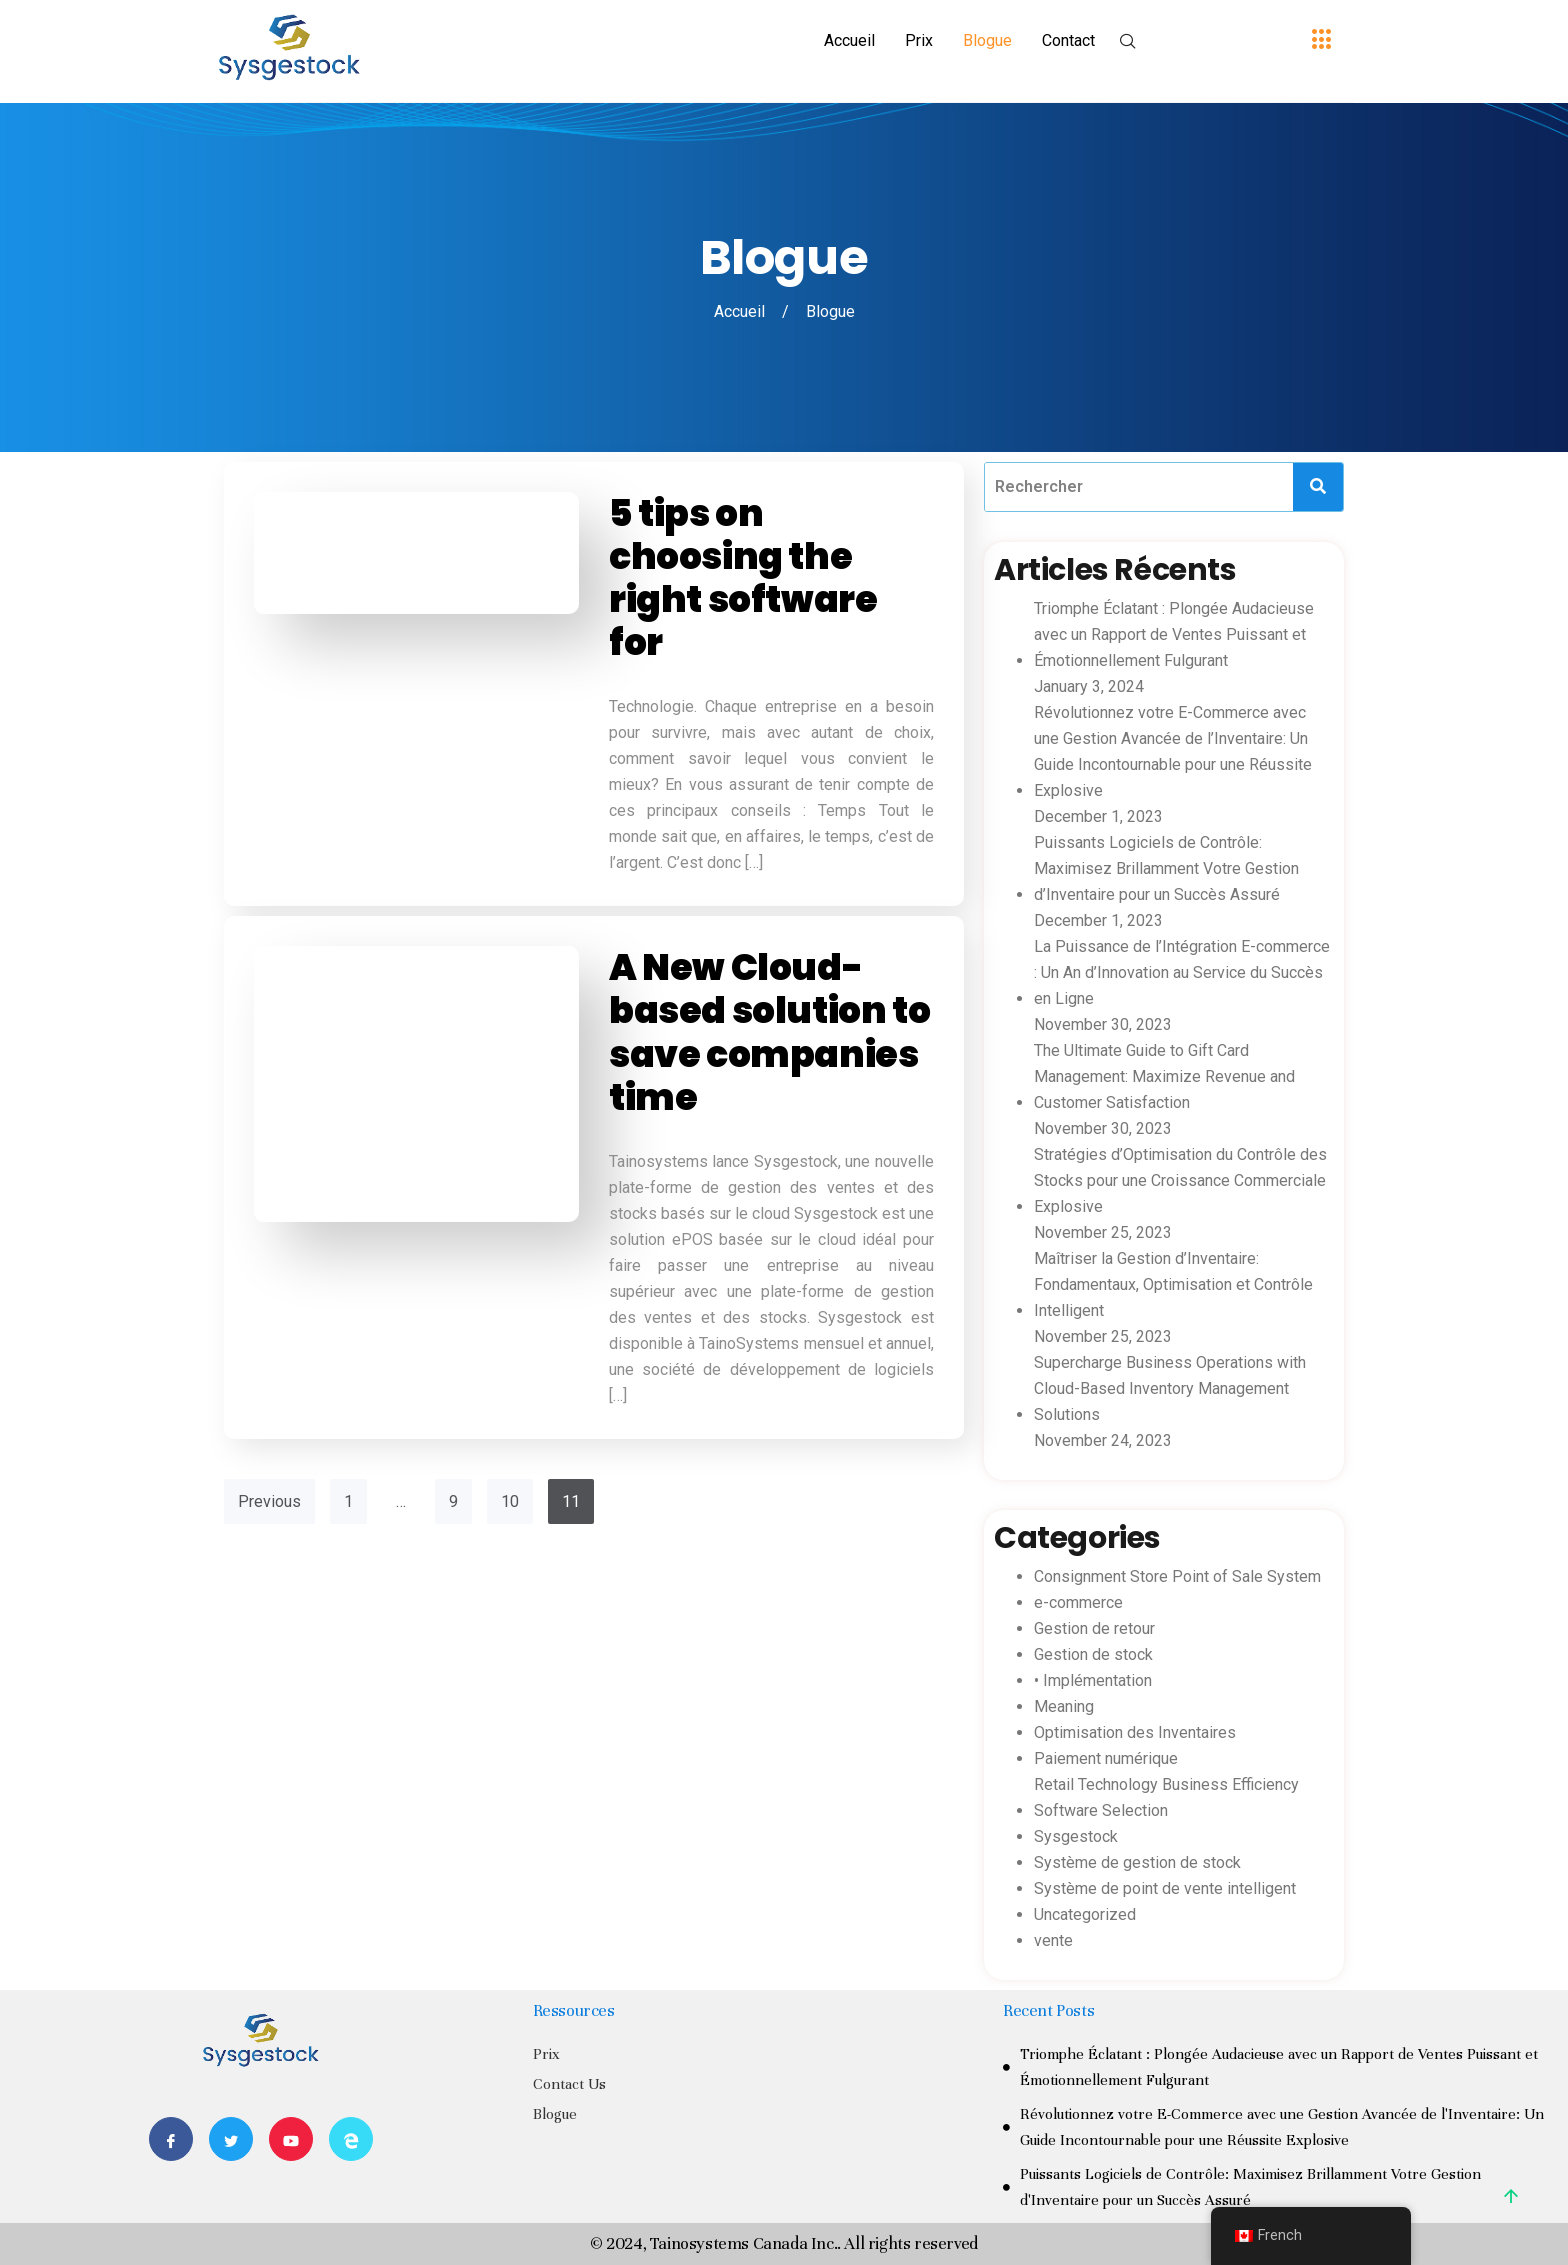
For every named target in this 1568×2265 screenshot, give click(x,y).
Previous (269, 1501)
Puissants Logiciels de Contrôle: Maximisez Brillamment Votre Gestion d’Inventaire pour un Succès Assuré (1166, 868)
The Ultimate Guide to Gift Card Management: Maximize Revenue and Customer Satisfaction (1164, 1076)
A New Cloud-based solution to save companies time (769, 1032)
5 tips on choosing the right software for (743, 578)
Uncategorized (1085, 1914)
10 (510, 1501)
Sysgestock (1076, 1836)
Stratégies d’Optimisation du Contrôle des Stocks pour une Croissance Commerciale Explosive (1180, 1180)
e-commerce (1078, 1602)
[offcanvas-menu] (1322, 40)
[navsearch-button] (1128, 43)
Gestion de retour (1094, 1628)
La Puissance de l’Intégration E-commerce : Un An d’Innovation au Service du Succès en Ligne (1182, 972)
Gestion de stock (1093, 1654)
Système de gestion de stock (1137, 1862)
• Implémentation (1093, 1680)
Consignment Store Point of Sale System (1177, 1576)
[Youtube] (291, 2139)
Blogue (987, 40)
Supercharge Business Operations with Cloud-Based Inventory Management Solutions (1170, 1388)
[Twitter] (231, 2139)
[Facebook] (171, 2139)
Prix (919, 40)
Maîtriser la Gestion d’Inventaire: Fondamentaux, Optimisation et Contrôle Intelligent (1173, 1284)
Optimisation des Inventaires (1135, 1732)
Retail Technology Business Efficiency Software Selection (1166, 1797)
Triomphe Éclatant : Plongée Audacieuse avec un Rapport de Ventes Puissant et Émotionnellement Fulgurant (1174, 634)
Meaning (1064, 1706)
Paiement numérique (1106, 1758)
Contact (1068, 40)
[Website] (351, 2139)
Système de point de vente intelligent (1165, 1888)
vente (1053, 1940)
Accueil (849, 40)
